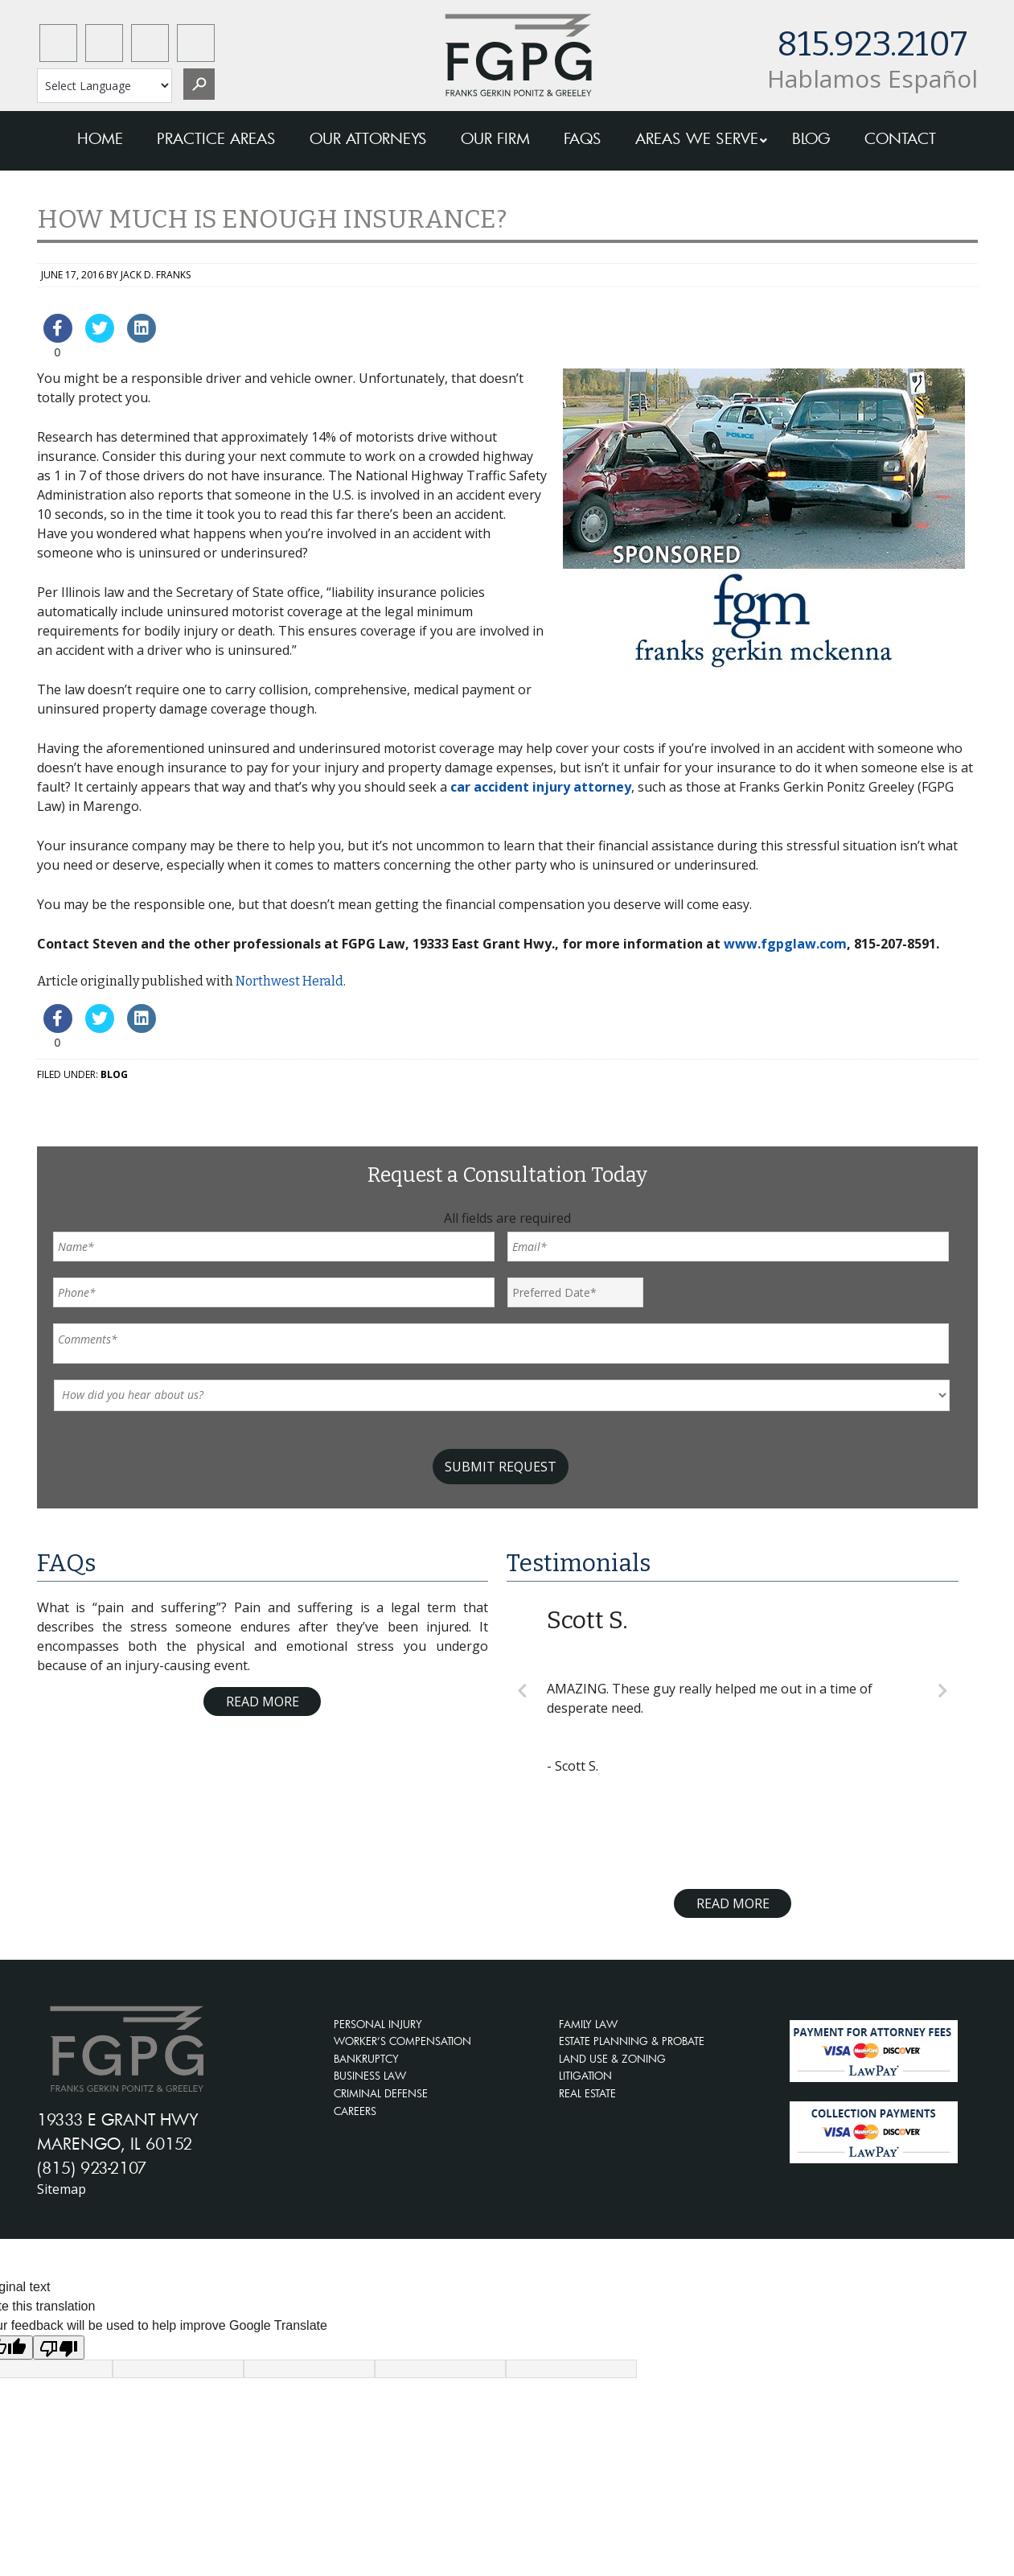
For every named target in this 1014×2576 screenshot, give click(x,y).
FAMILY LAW (588, 2024)
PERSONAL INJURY (378, 2024)
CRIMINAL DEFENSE (381, 2093)
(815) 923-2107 (91, 2167)
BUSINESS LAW (370, 2075)
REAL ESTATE (587, 2093)
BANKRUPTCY (366, 2058)
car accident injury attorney (540, 787)
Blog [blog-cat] (114, 1074)
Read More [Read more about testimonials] (733, 1903)
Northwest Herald (289, 981)
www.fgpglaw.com (785, 944)
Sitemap (61, 2189)
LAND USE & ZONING (612, 2058)
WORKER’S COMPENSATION (402, 2041)
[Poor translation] (58, 2347)
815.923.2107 (872, 44)
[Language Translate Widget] (104, 85)
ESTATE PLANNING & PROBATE (631, 2041)
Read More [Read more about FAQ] (262, 1701)
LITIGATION (585, 2075)
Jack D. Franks (156, 275)
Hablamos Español (872, 78)
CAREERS (355, 2111)
